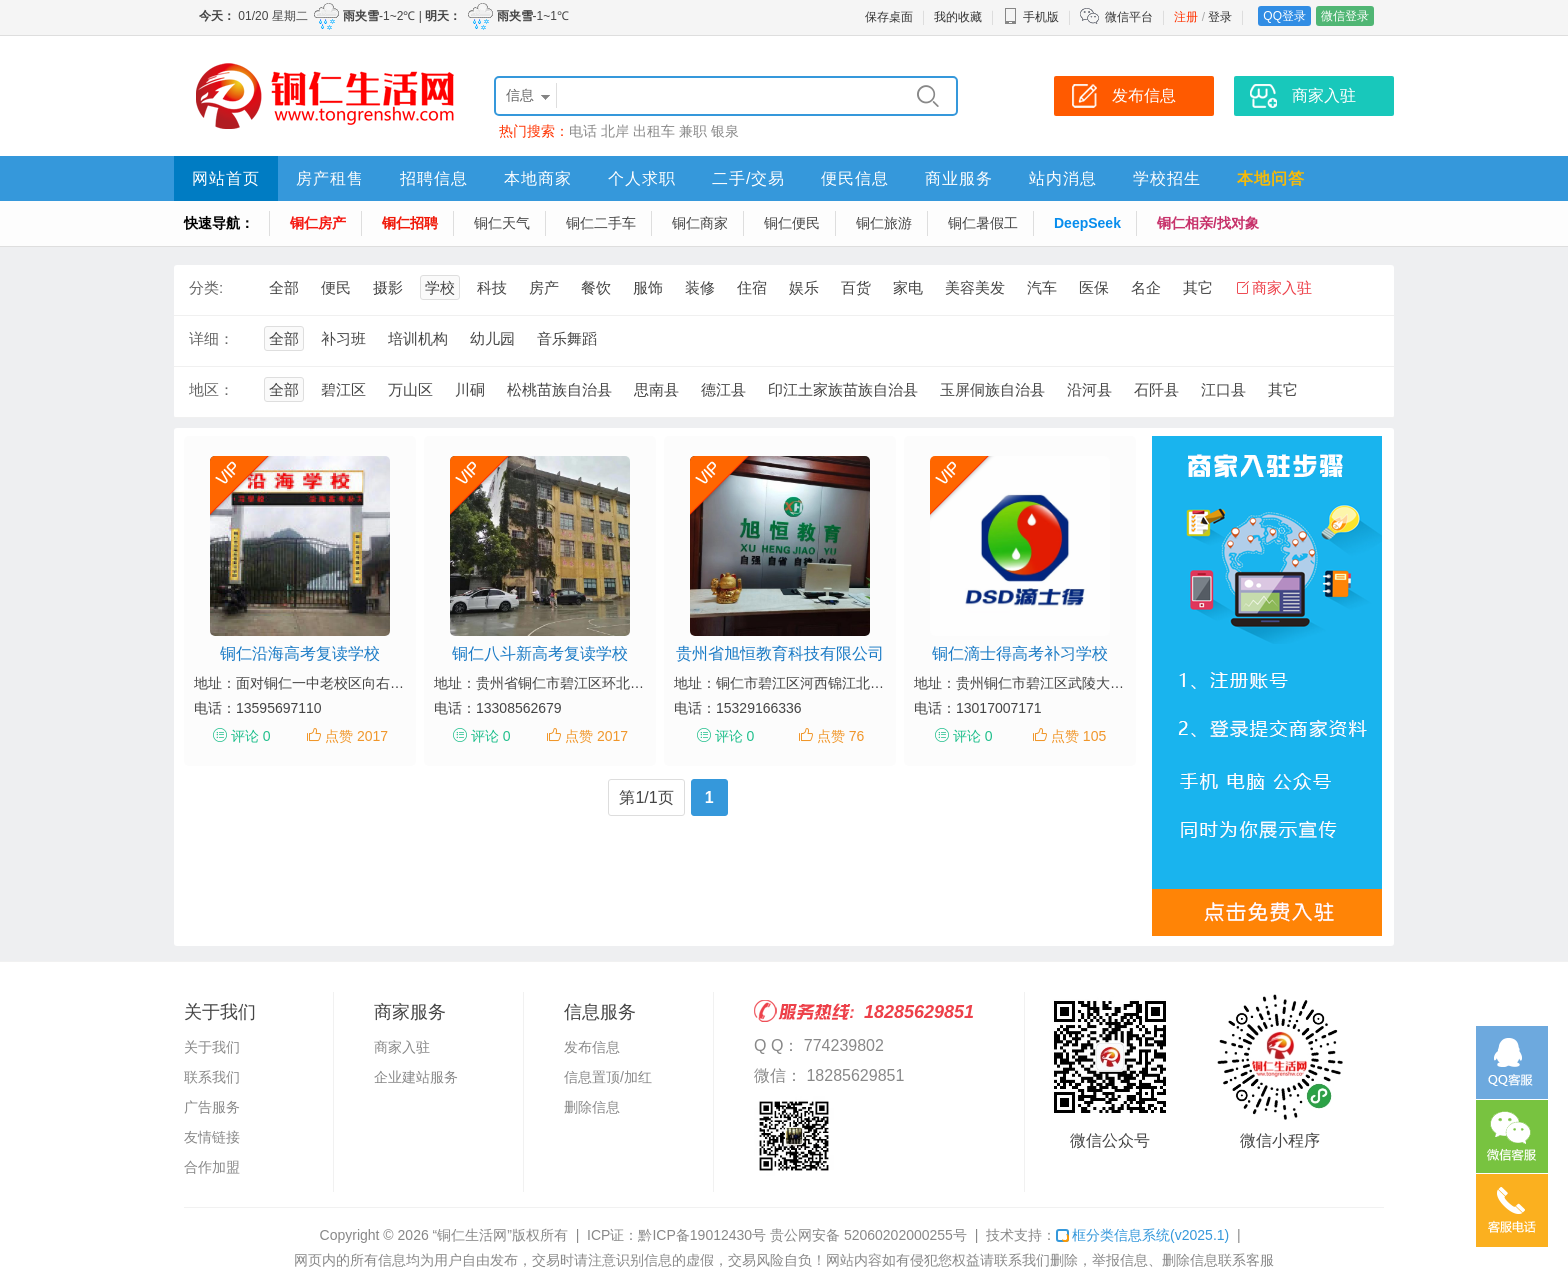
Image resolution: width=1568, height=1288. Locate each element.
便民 (336, 287)
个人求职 (642, 178)
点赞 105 (1078, 736)
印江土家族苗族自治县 (843, 389)
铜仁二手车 (601, 223)
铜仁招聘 (410, 223)
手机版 (1031, 17)
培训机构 (418, 338)
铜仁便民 (792, 223)
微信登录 (1345, 16)
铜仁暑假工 (983, 223)
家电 (908, 287)
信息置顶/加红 (608, 1077)
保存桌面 (889, 17)
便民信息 (855, 178)
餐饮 (596, 287)
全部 (284, 287)
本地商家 (538, 178)
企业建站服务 (416, 1077)
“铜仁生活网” (472, 1235)
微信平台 (1129, 17)
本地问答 (1271, 178)
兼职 (693, 131)
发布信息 (592, 1047)
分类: (206, 287)
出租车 (654, 131)
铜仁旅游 (884, 223)
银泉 (725, 131)
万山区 (410, 389)
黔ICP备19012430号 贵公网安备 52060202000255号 (802, 1235)
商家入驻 (1282, 287)
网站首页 (226, 178)
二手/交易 (748, 178)
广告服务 (212, 1107)
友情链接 (212, 1137)
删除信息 (592, 1107)
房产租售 (330, 178)
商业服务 (959, 178)
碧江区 (343, 389)
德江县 (723, 389)
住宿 (752, 287)
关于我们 (212, 1047)
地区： (211, 389)
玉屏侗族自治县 (992, 389)
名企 (1146, 287)
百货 (856, 287)
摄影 (388, 287)
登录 (1220, 17)
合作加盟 (212, 1167)
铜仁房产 (318, 223)
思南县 (656, 389)
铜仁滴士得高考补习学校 (1020, 653)
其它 (1198, 287)
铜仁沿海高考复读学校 (300, 653)
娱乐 (804, 287)
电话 (583, 131)
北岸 (615, 131)
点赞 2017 (356, 736)
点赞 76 (840, 736)
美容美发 (975, 287)
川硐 (470, 389)
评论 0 (251, 736)
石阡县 (1156, 389)
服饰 (648, 287)
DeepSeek (1087, 223)
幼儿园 (492, 338)
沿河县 (1089, 389)
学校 (440, 287)
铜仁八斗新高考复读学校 (540, 653)
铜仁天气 (502, 223)
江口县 (1223, 389)
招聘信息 (434, 178)
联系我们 (212, 1077)
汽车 (1042, 287)
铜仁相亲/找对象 (1208, 223)
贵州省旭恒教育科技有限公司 (780, 653)
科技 (492, 287)
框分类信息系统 (1142, 1235)
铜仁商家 (700, 223)
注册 (1186, 17)
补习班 (343, 338)
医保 (1094, 287)
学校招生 (1167, 178)
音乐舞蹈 (567, 338)
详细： (211, 338)
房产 (544, 287)
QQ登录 (1284, 16)
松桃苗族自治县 (559, 389)
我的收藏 (958, 17)
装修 (700, 287)
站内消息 (1063, 178)
